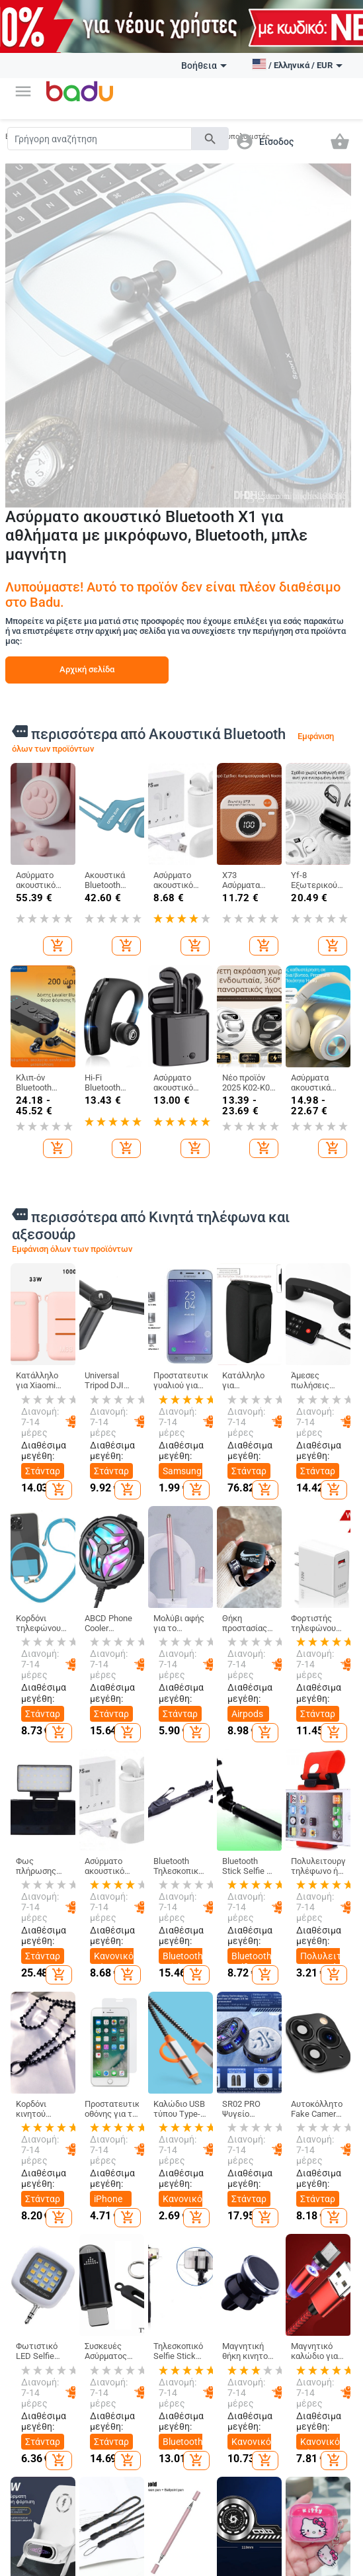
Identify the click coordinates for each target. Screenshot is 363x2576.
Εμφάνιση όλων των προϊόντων (72, 1249)
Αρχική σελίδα (87, 669)
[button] (23, 91)
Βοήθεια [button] (204, 65)
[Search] (99, 138)
